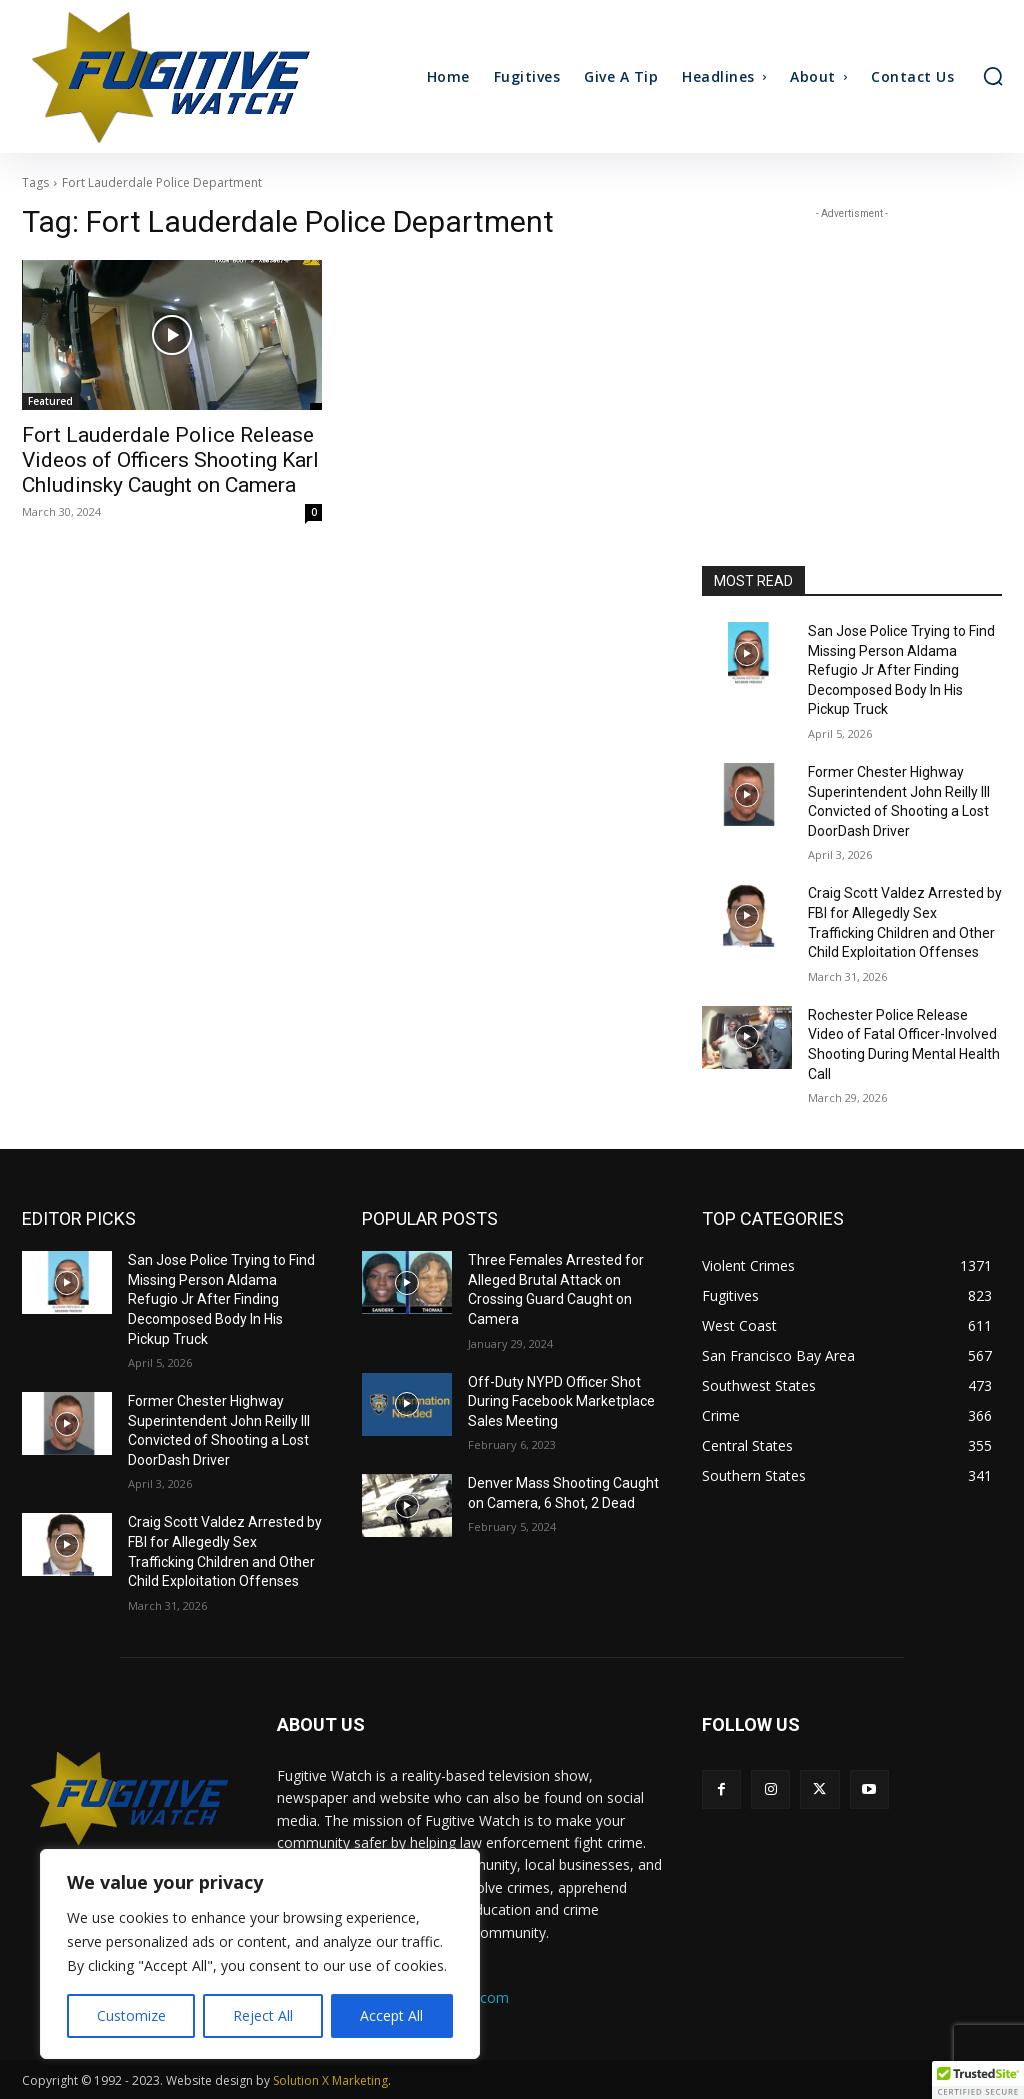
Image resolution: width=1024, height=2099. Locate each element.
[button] (993, 76)
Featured (50, 401)
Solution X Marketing (330, 2080)
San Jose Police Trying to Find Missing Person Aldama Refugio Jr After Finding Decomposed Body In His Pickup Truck (901, 670)
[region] (260, 1954)
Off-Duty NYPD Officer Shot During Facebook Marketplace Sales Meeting (561, 1401)
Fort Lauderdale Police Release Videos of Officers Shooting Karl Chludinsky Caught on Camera (170, 460)
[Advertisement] (852, 349)
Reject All (263, 2015)
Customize (131, 2015)
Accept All (391, 2015)
